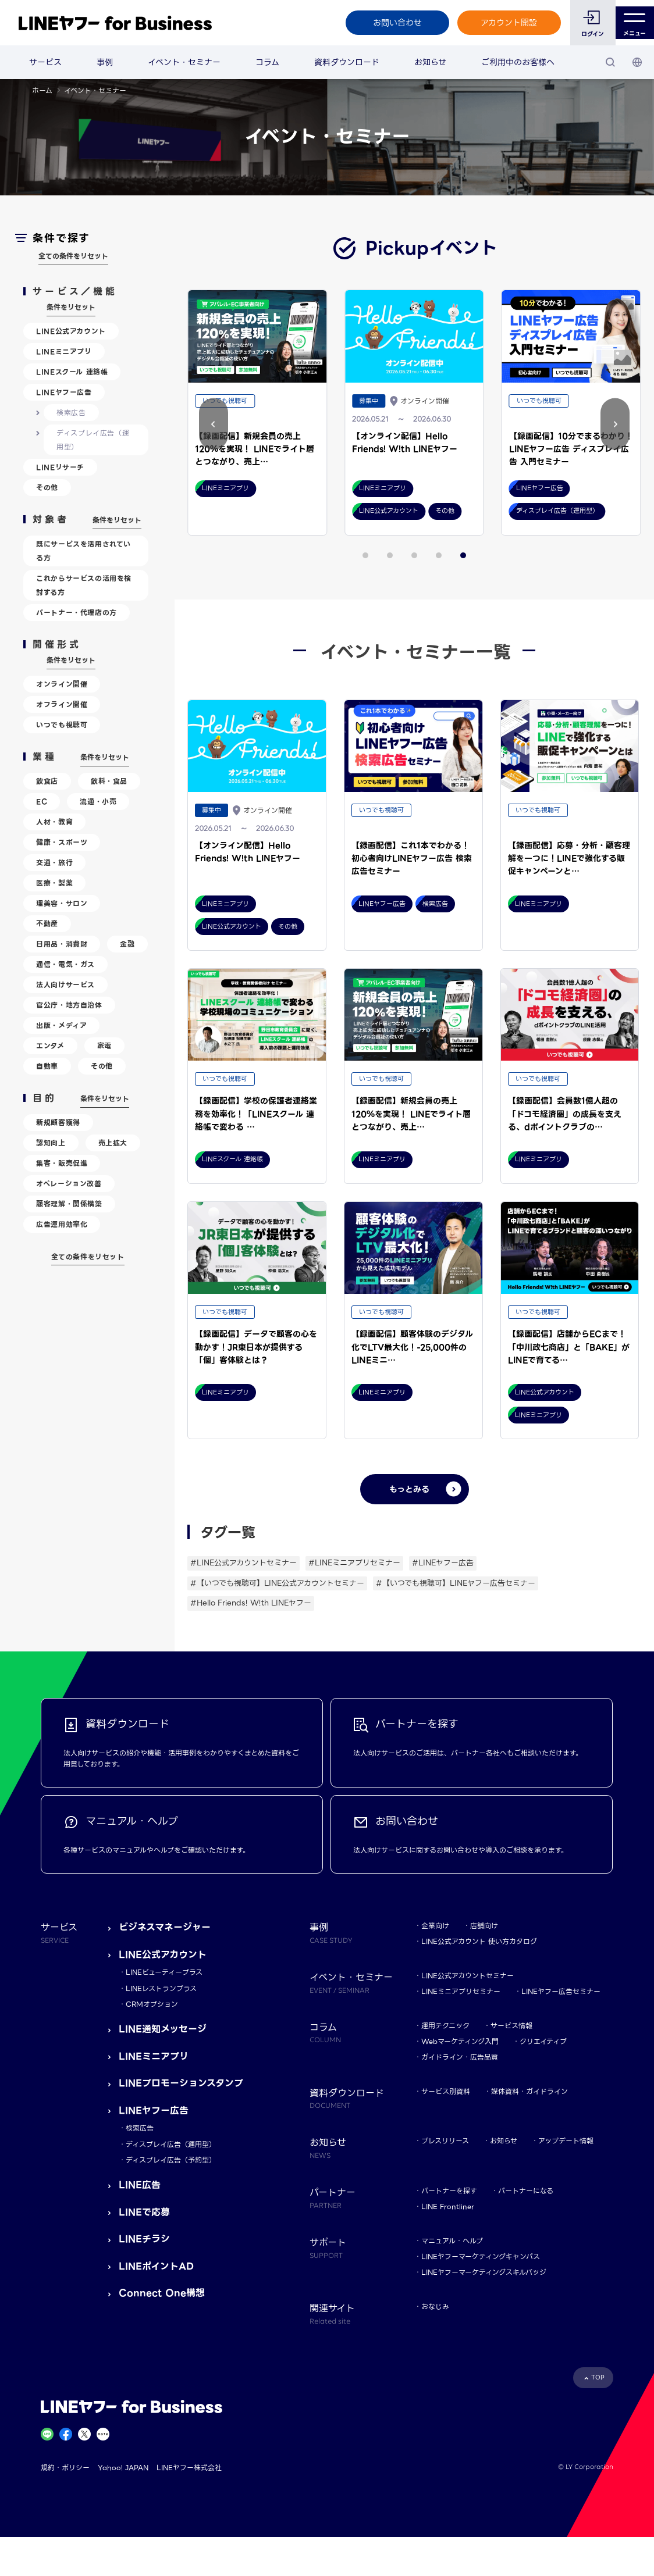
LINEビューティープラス (164, 1972)
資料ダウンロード (346, 62)
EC (41, 801)
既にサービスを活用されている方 (83, 550)
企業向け (435, 1925)
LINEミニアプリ (63, 351)
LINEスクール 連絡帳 (72, 371)
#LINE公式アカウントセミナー (243, 1563)
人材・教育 (54, 821)
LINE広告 (140, 2185)
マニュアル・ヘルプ (452, 2240)
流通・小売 (98, 801)
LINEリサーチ (60, 467)
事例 (105, 62)
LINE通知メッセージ (163, 2029)
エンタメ (50, 1045)
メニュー (631, 23)
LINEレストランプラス (161, 1988)
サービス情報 (511, 2025)
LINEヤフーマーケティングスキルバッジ (483, 2272)
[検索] (610, 62)
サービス (45, 62)
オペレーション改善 (68, 1183)
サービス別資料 (445, 2091)
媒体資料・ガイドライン (529, 2091)
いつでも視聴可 (61, 724)
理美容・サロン (61, 903)
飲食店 (47, 781)
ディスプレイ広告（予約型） (171, 2159)
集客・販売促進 (61, 1163)
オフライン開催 (61, 704)
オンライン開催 (61, 684)
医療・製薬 (54, 883)
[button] (615, 424)
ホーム (42, 90)
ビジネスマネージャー (165, 1927)
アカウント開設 (502, 22)
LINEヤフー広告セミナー (560, 1991)
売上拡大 (112, 1142)
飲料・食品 (109, 781)
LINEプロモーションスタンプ (181, 2083)
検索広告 (71, 412)
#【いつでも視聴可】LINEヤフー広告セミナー (455, 1583)
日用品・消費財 (61, 944)
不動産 (47, 923)
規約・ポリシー (65, 2467)
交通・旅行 (54, 862)
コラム (267, 62)
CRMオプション (152, 2004)
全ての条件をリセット (73, 256)
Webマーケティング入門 (460, 2041)
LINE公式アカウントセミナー (467, 1975)
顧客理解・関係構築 (69, 1203)
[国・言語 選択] (637, 62)
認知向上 (50, 1142)
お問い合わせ (390, 22)
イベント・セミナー (184, 62)
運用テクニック (445, 2025)
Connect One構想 (162, 2293)
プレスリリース (445, 2140)
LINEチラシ (144, 2239)
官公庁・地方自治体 (69, 1005)
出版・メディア (61, 1025)
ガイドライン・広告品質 (459, 2057)
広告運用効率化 (61, 1224)
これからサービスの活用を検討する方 (83, 585)
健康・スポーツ (61, 842)
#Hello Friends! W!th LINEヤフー (250, 1603)
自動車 (47, 1066)
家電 (104, 1045)
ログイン (586, 34)
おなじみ (435, 2306)
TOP (598, 2377)
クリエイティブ (543, 2041)
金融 (127, 944)
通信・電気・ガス (65, 964)
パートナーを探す (449, 2190)
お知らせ (430, 62)
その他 (47, 487)
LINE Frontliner (447, 2206)
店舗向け (484, 1925)
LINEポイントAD (156, 2266)
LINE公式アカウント (71, 331)
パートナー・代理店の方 (76, 612)
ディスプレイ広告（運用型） (92, 439)
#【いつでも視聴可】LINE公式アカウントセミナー (277, 1583)
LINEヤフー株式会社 (189, 2467)
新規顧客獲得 (58, 1122)
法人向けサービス (65, 984)
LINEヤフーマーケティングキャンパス (480, 2256)
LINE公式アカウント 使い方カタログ (479, 1941)
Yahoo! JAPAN (123, 2467)
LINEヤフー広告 (63, 392)
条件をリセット (71, 307)
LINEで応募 (144, 2212)
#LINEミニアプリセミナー (354, 1563)
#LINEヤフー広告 (443, 1563)
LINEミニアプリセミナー (460, 1991)
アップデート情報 (565, 2140)
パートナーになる (525, 2190)
